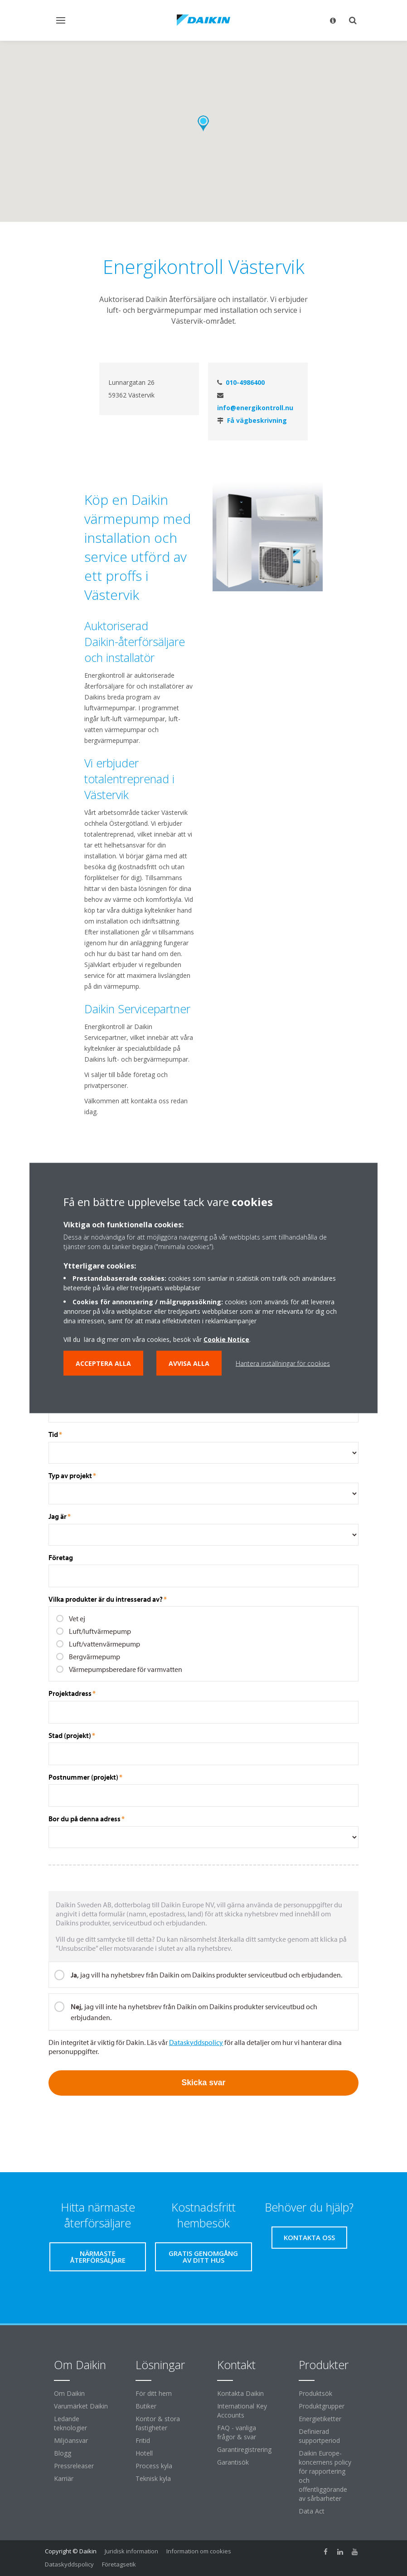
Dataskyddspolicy (69, 2564)
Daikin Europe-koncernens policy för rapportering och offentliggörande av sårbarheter (325, 2476)
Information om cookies (198, 2551)
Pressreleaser (74, 2465)
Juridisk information (131, 2551)
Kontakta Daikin (240, 2393)
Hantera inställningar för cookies (283, 1363)
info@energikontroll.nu (255, 407)
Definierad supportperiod (319, 2436)
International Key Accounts (242, 2410)
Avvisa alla (189, 1363)
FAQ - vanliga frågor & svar (236, 2432)
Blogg (62, 2453)
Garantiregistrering (244, 2449)
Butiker (146, 2406)
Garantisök (233, 2462)
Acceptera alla (103, 1363)
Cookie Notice (226, 1339)
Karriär (63, 2478)
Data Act (312, 2511)
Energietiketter (320, 2418)
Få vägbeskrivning (257, 420)
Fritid (143, 2440)
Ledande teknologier (70, 2423)
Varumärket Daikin (81, 2406)
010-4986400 (245, 382)
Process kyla (154, 2465)
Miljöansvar (71, 2440)
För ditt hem (154, 2393)
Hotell (144, 2453)
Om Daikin (69, 2393)
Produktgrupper (321, 2406)
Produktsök (315, 2393)
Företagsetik (119, 2564)
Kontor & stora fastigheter (158, 2423)
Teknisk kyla (153, 2478)
